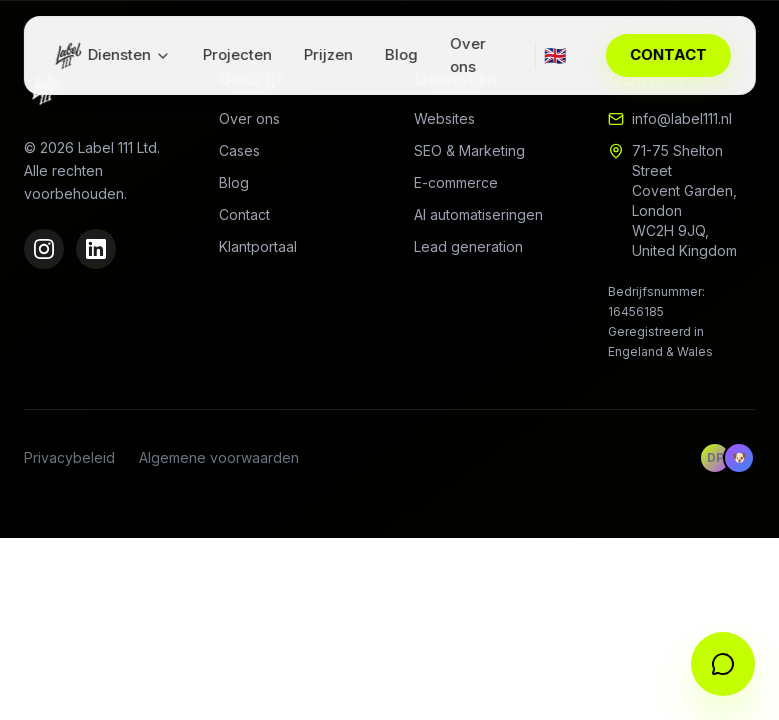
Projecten (237, 54)
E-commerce (456, 182)
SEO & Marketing (469, 150)
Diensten (129, 54)
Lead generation (468, 246)
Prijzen (328, 54)
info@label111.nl (682, 118)
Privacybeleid (69, 457)
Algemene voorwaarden (219, 457)
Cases (239, 150)
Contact (244, 214)
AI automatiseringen (478, 214)
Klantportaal (258, 246)
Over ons (468, 55)
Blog (401, 54)
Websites (444, 118)
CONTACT (668, 54)
